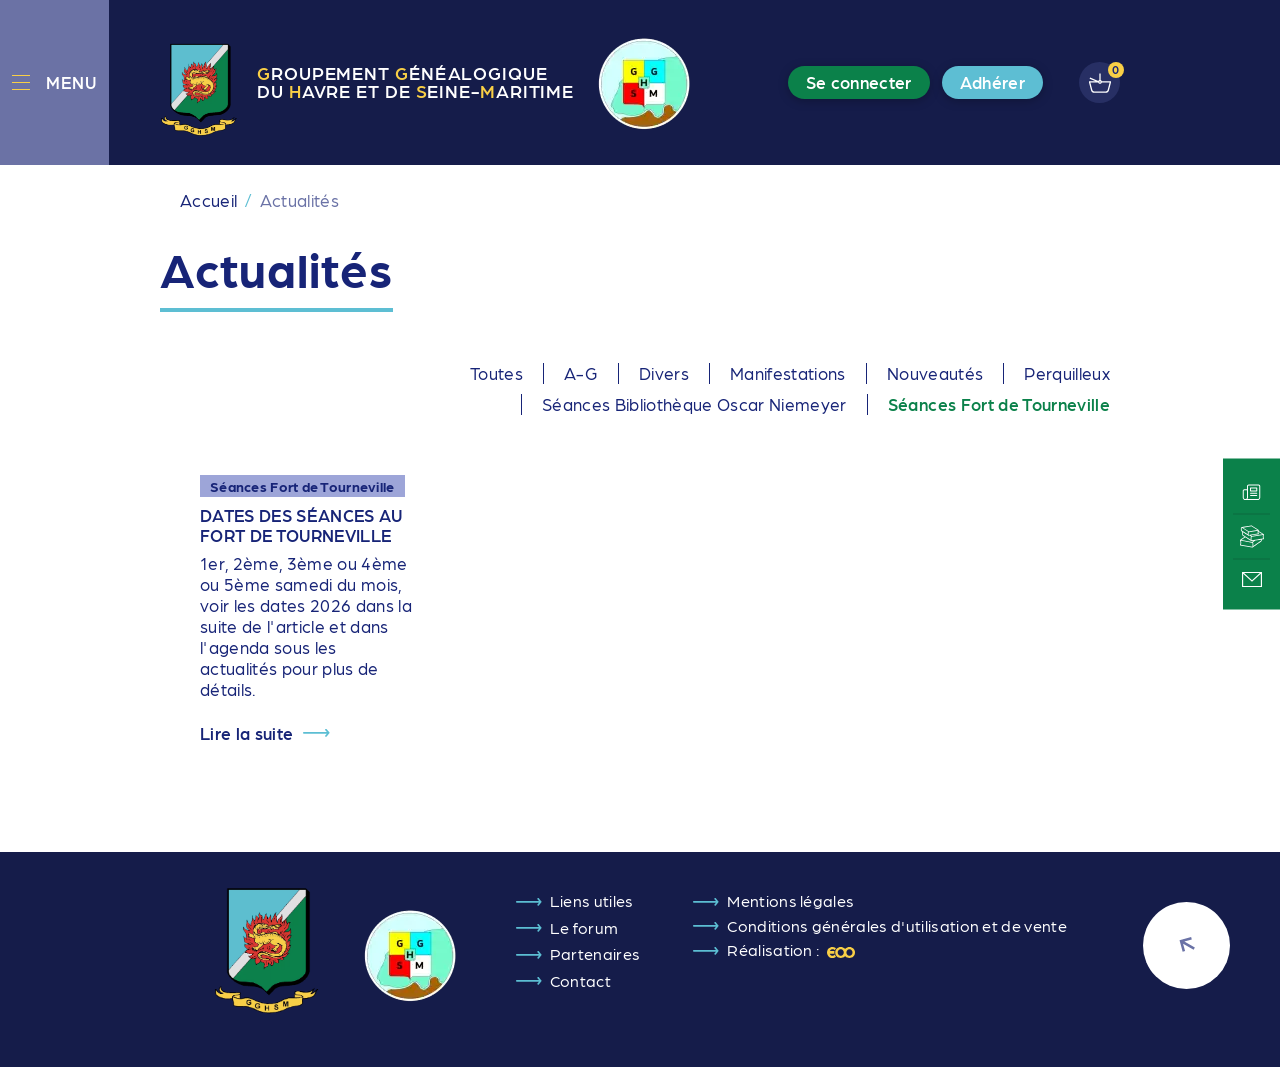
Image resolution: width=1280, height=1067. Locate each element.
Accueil (208, 200)
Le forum (584, 927)
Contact (580, 980)
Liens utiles (592, 900)
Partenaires (595, 953)
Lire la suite (246, 733)
